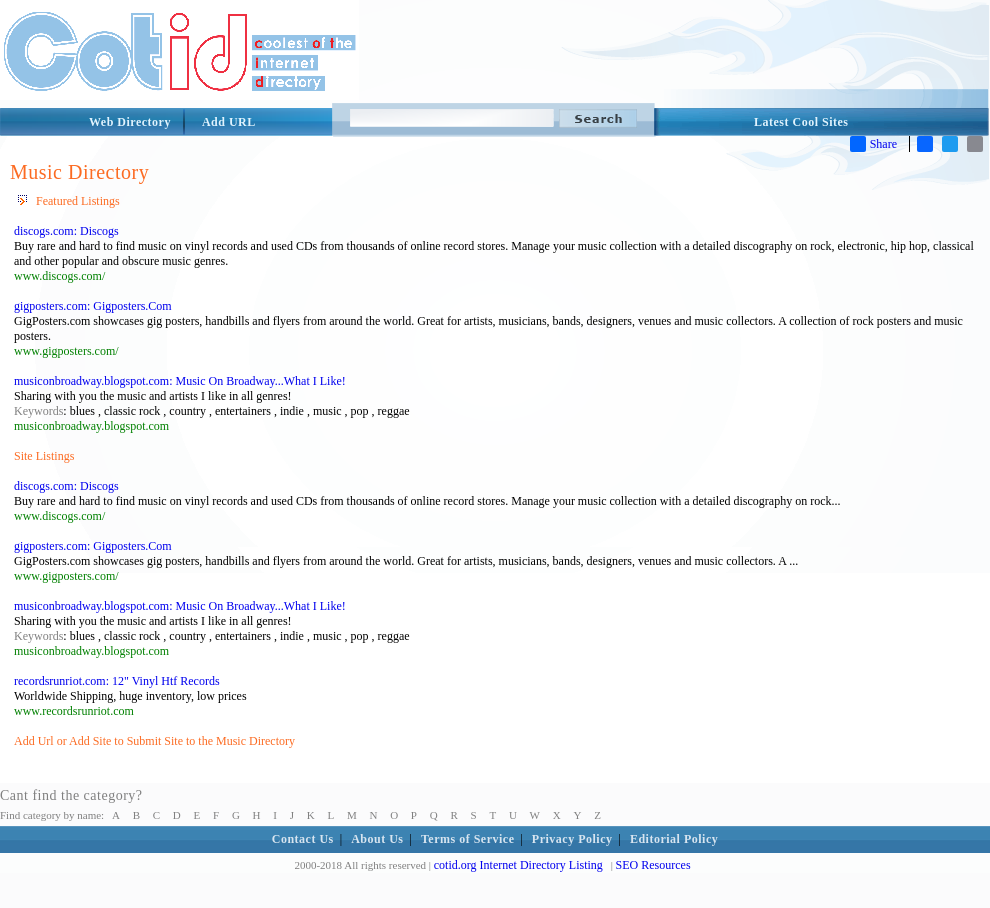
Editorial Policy (674, 839)
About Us (377, 839)
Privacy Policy (572, 839)
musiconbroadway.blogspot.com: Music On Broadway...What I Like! (180, 381)
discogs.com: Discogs (66, 231)
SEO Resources (653, 865)
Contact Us (303, 839)
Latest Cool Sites (801, 122)
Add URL (229, 122)
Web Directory (130, 122)
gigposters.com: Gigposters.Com (93, 306)
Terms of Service (468, 839)
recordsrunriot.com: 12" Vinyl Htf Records (117, 681)
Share (873, 144)
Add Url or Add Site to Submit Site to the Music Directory (154, 741)
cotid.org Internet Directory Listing (518, 865)
